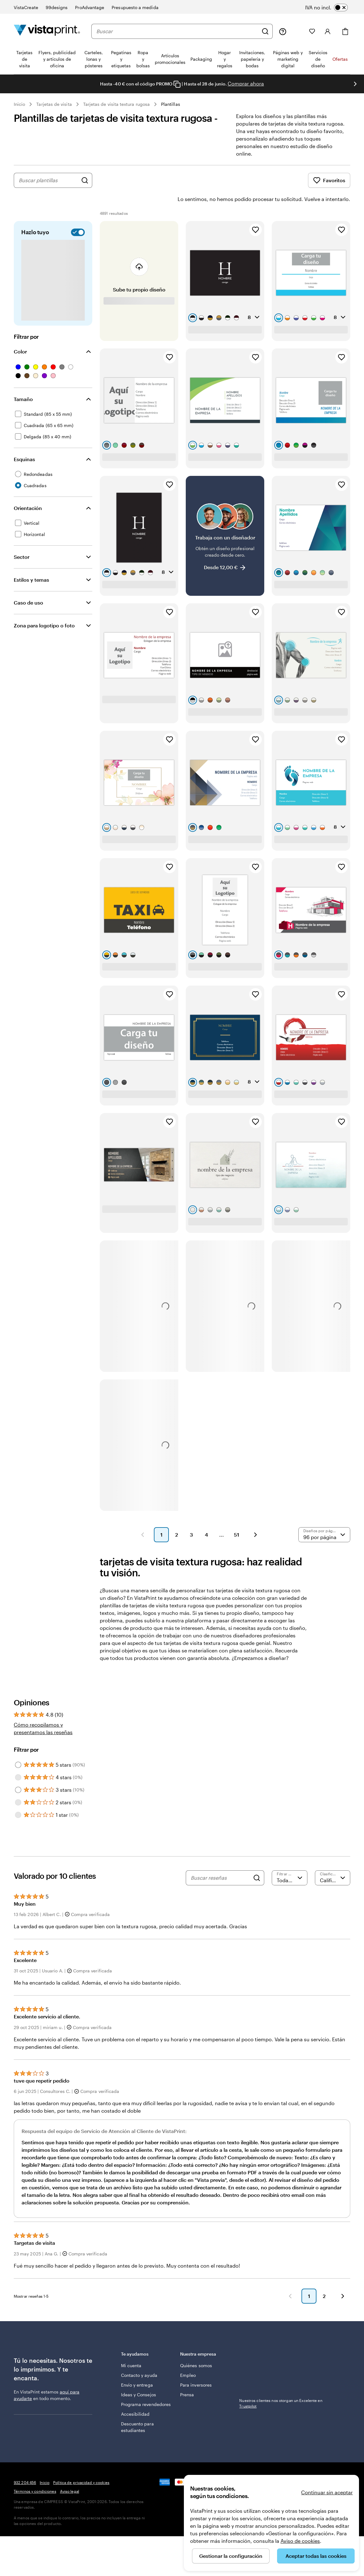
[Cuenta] (328, 31)
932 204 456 (25, 2465)
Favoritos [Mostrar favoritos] (329, 180)
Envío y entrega (137, 2367)
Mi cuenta (131, 2348)
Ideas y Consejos (138, 2377)
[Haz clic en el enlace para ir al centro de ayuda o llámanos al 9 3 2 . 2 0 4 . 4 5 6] (282, 31)
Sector (21, 539)
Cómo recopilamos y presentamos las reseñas (43, 1711)
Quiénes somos (196, 2348)
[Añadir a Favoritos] (255, 212)
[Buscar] (265, 31)
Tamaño (23, 381)
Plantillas (170, 104)
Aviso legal (69, 2473)
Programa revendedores (146, 2386)
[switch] (331, 7)
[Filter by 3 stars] (18, 1772)
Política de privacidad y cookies (81, 2465)
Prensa (187, 2377)
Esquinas (24, 442)
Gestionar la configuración (230, 2556)
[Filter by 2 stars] (18, 1785)
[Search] (256, 1860)
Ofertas (340, 59)
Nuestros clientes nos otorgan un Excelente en (280, 2386)
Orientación (28, 490)
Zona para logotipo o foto (44, 608)
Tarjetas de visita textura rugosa (116, 104)
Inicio (19, 104)
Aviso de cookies (300, 2541)
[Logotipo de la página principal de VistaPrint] (47, 31)
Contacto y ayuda (139, 2357)
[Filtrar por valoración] (289, 1860)
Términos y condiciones (35, 2473)
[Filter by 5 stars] (18, 1747)
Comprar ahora (246, 83)
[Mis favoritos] (312, 31)
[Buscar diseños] (84, 180)
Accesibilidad (135, 2396)
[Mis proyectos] (297, 31)
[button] (142, 1517)
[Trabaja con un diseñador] (225, 518)
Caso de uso (28, 585)
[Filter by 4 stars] (18, 1760)
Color (20, 334)
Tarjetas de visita (54, 104)
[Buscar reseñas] (220, 1860)
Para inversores (196, 2367)
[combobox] (177, 31)
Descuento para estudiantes (137, 2409)
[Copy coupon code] (177, 84)
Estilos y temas (31, 562)
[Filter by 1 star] (18, 1797)
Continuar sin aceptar (327, 2492)
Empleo (188, 2357)
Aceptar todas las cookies (316, 2556)
